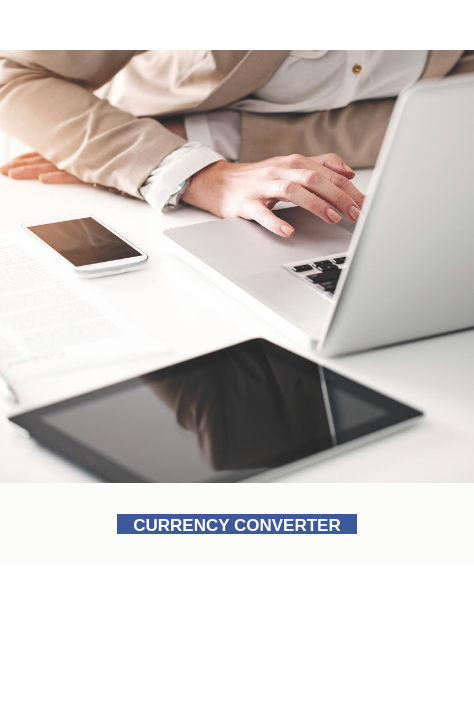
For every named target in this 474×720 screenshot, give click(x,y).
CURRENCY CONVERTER (237, 525)
